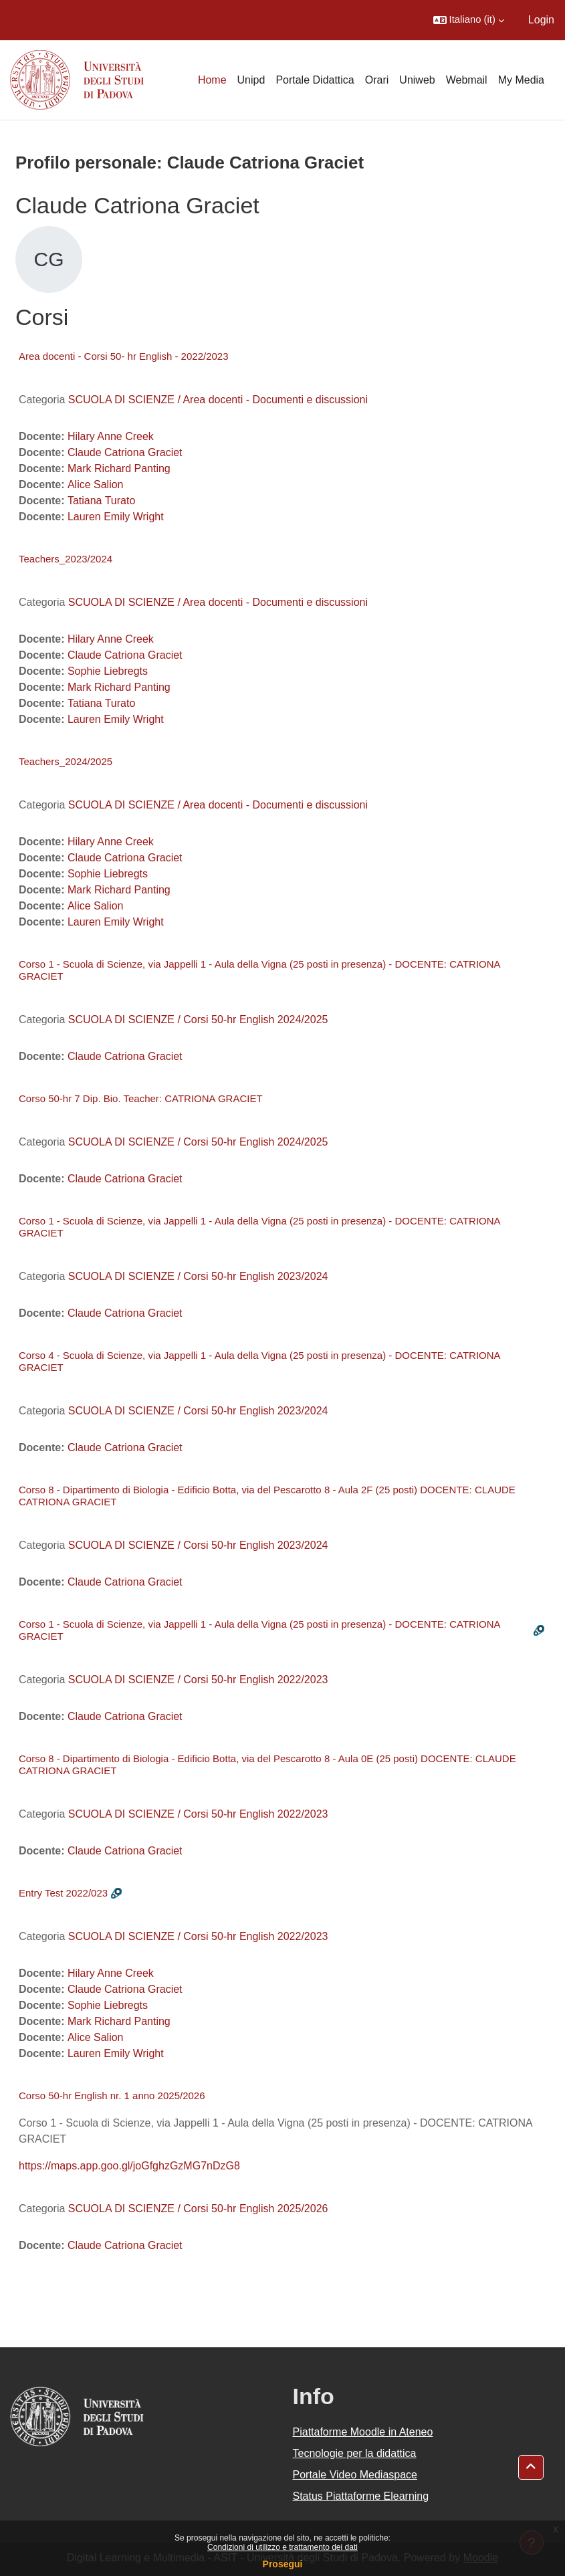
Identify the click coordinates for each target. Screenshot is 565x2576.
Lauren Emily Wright (116, 516)
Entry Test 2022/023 (63, 1893)
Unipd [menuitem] (251, 80)
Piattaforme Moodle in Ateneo (363, 2432)
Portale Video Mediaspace (355, 2474)
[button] (468, 20)
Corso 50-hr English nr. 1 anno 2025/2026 (112, 2095)
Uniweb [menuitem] (417, 80)
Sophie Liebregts (108, 671)
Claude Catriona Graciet (125, 452)
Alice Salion (96, 484)
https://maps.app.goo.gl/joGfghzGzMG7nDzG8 (129, 2165)
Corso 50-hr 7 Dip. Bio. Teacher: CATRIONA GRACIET (141, 1098)
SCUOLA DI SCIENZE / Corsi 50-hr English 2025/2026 (198, 2208)
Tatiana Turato (101, 500)
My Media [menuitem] (521, 80)
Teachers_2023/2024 (65, 558)
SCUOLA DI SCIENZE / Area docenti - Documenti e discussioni (218, 399)
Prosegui (283, 2564)
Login (541, 19)
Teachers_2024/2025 (65, 761)
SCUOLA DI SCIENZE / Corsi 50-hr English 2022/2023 (198, 1679)
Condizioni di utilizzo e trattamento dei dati (282, 2547)
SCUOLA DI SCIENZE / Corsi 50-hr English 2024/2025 (198, 1019)
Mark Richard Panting (119, 468)
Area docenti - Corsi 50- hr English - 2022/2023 (124, 356)
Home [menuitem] (212, 80)
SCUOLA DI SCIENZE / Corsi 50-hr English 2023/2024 (198, 1276)
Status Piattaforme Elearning (361, 2496)
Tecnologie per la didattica (355, 2453)
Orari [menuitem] (377, 80)
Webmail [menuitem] (466, 80)
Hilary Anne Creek (111, 436)
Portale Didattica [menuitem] (314, 80)
